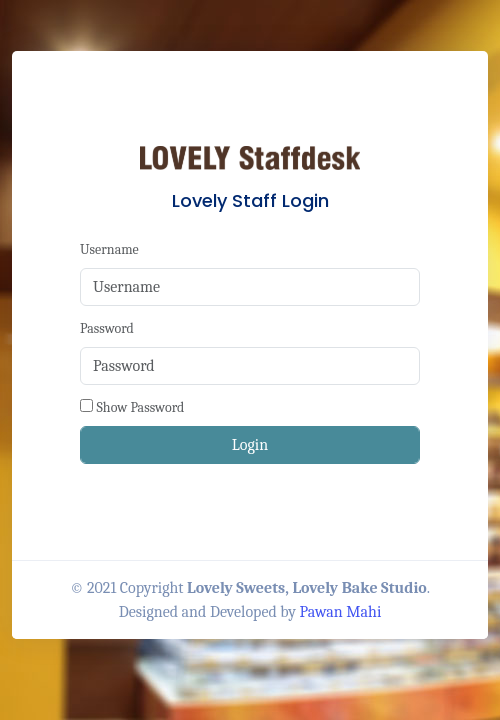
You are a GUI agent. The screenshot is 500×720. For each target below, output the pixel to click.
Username (109, 249)
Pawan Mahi (341, 612)
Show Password (141, 407)
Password (107, 328)
